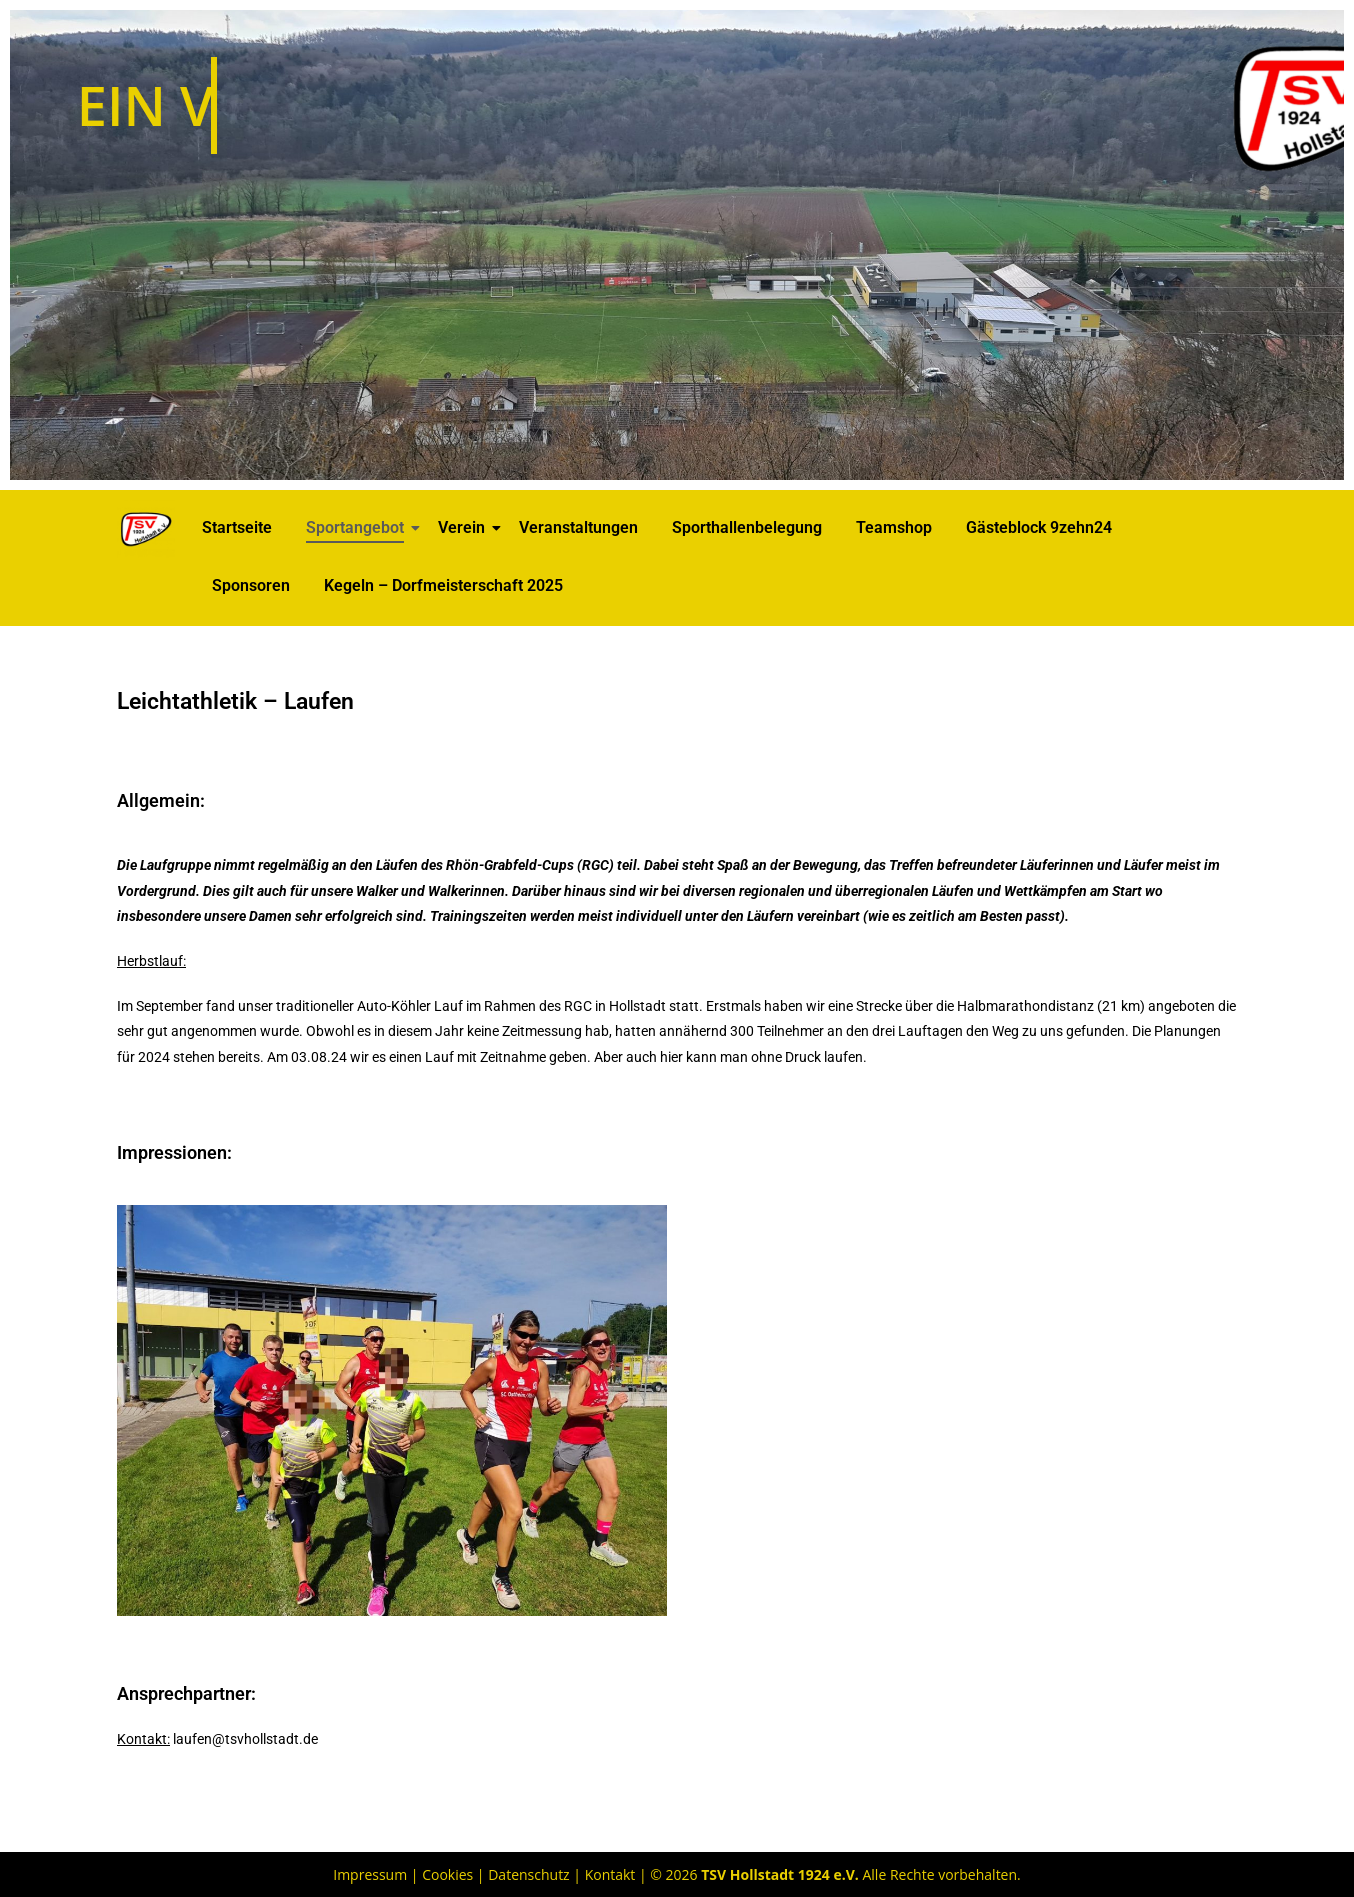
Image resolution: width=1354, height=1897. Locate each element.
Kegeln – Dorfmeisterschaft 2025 (443, 585)
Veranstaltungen (578, 527)
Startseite (237, 527)
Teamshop (894, 527)
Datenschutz (528, 1874)
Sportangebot (358, 527)
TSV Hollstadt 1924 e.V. (780, 1874)
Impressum (370, 1874)
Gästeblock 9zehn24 (1039, 527)
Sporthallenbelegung (747, 527)
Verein (465, 527)
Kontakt (610, 1874)
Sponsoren (251, 585)
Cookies (447, 1874)
